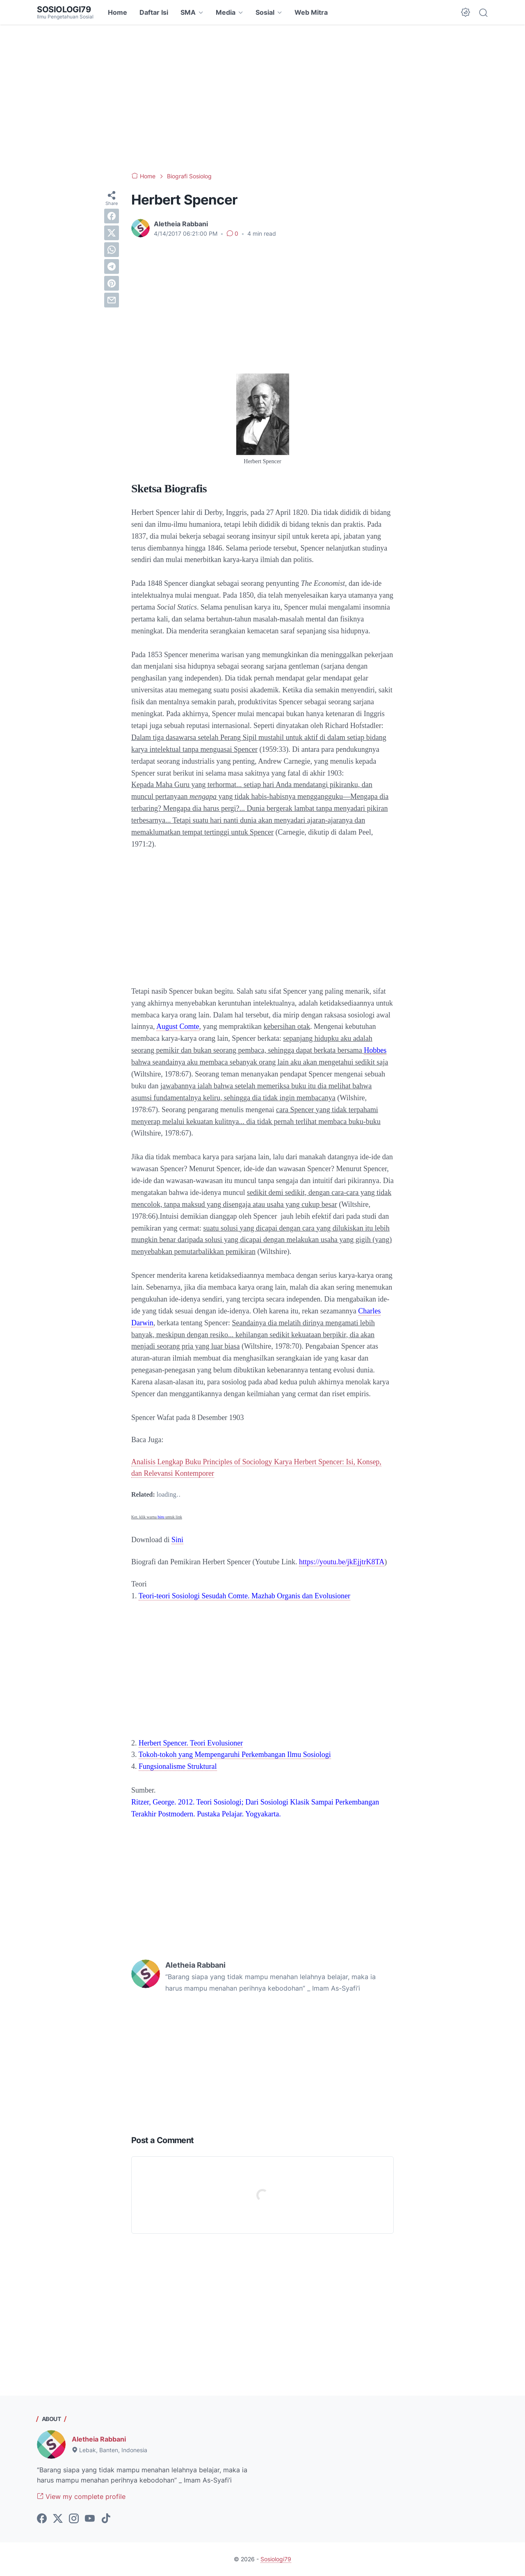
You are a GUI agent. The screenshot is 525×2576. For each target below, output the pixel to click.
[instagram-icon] (74, 2519)
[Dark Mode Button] (465, 12)
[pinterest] (111, 283)
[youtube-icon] (90, 2519)
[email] (111, 300)
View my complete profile (81, 2496)
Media (225, 12)
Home (117, 12)
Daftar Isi (153, 12)
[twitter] (111, 232)
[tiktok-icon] (106, 2519)
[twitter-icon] (58, 2519)
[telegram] (111, 266)
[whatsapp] (111, 249)
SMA (188, 12)
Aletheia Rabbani (99, 2439)
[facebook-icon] (42, 2519)
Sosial (265, 12)
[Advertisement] (262, 98)
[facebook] (111, 216)
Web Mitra (311, 12)
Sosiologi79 (64, 9)
